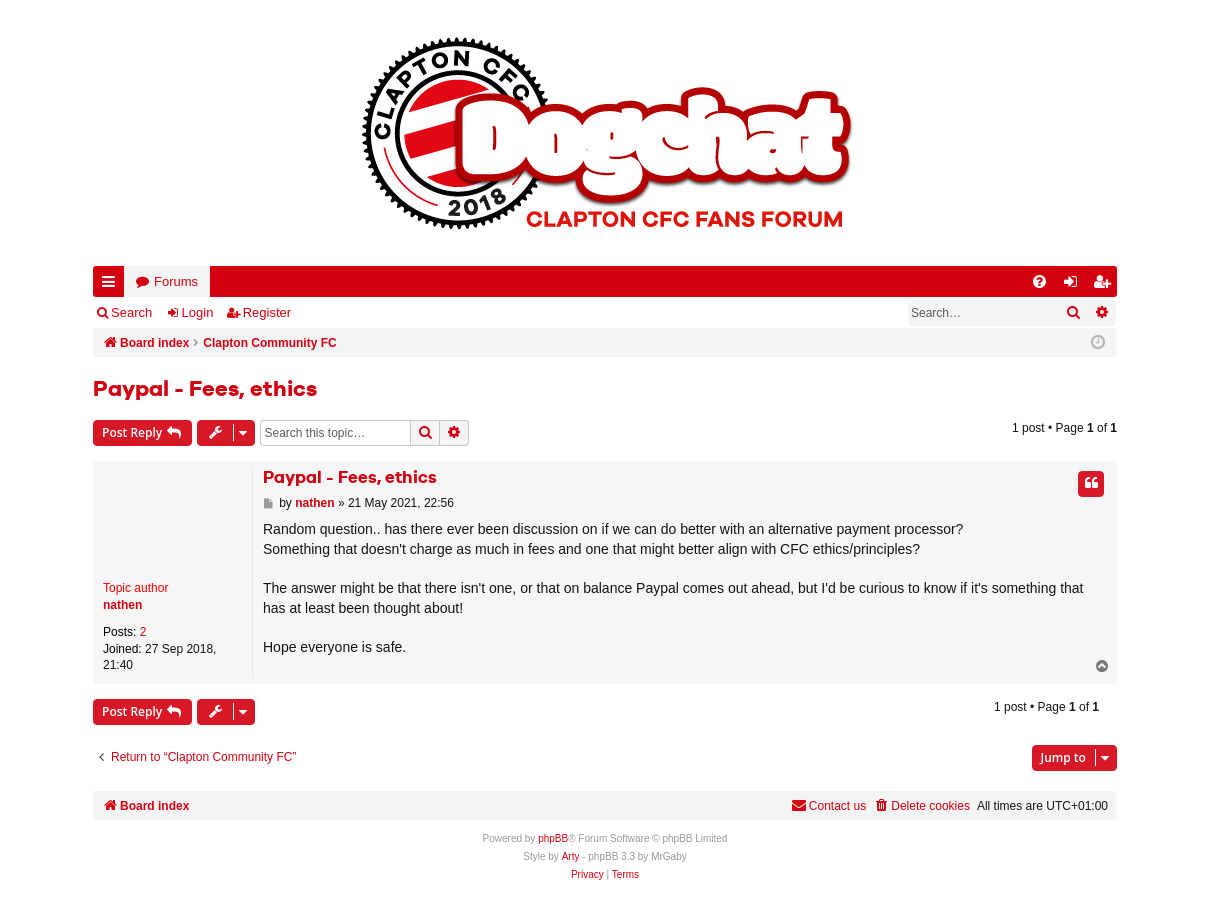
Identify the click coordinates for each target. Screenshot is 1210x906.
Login (198, 312)
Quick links (112, 285)
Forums (176, 281)
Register (267, 312)
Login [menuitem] (1075, 285)
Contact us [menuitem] (828, 805)
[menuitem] (1039, 281)
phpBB (553, 838)
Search (131, 312)
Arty (571, 856)
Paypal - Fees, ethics (205, 390)
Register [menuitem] (1106, 285)
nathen (122, 605)
